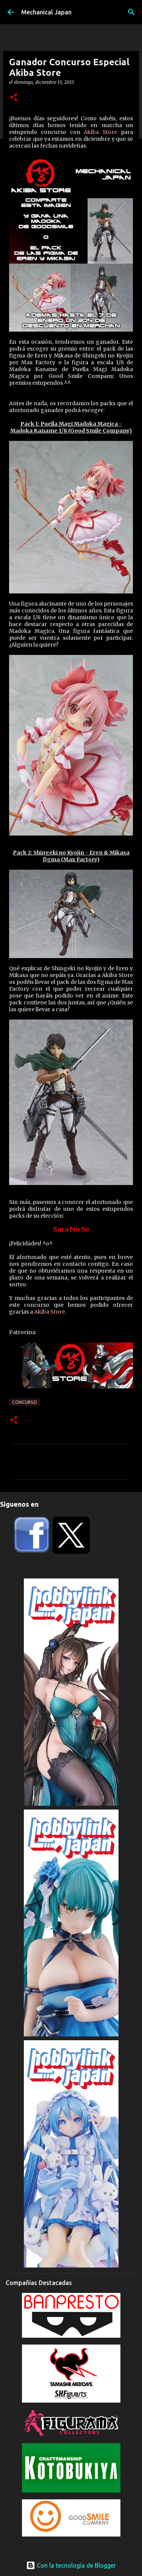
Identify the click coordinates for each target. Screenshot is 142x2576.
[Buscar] (131, 12)
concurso (24, 1402)
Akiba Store (100, 132)
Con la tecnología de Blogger (71, 2565)
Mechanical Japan (46, 12)
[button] (13, 98)
